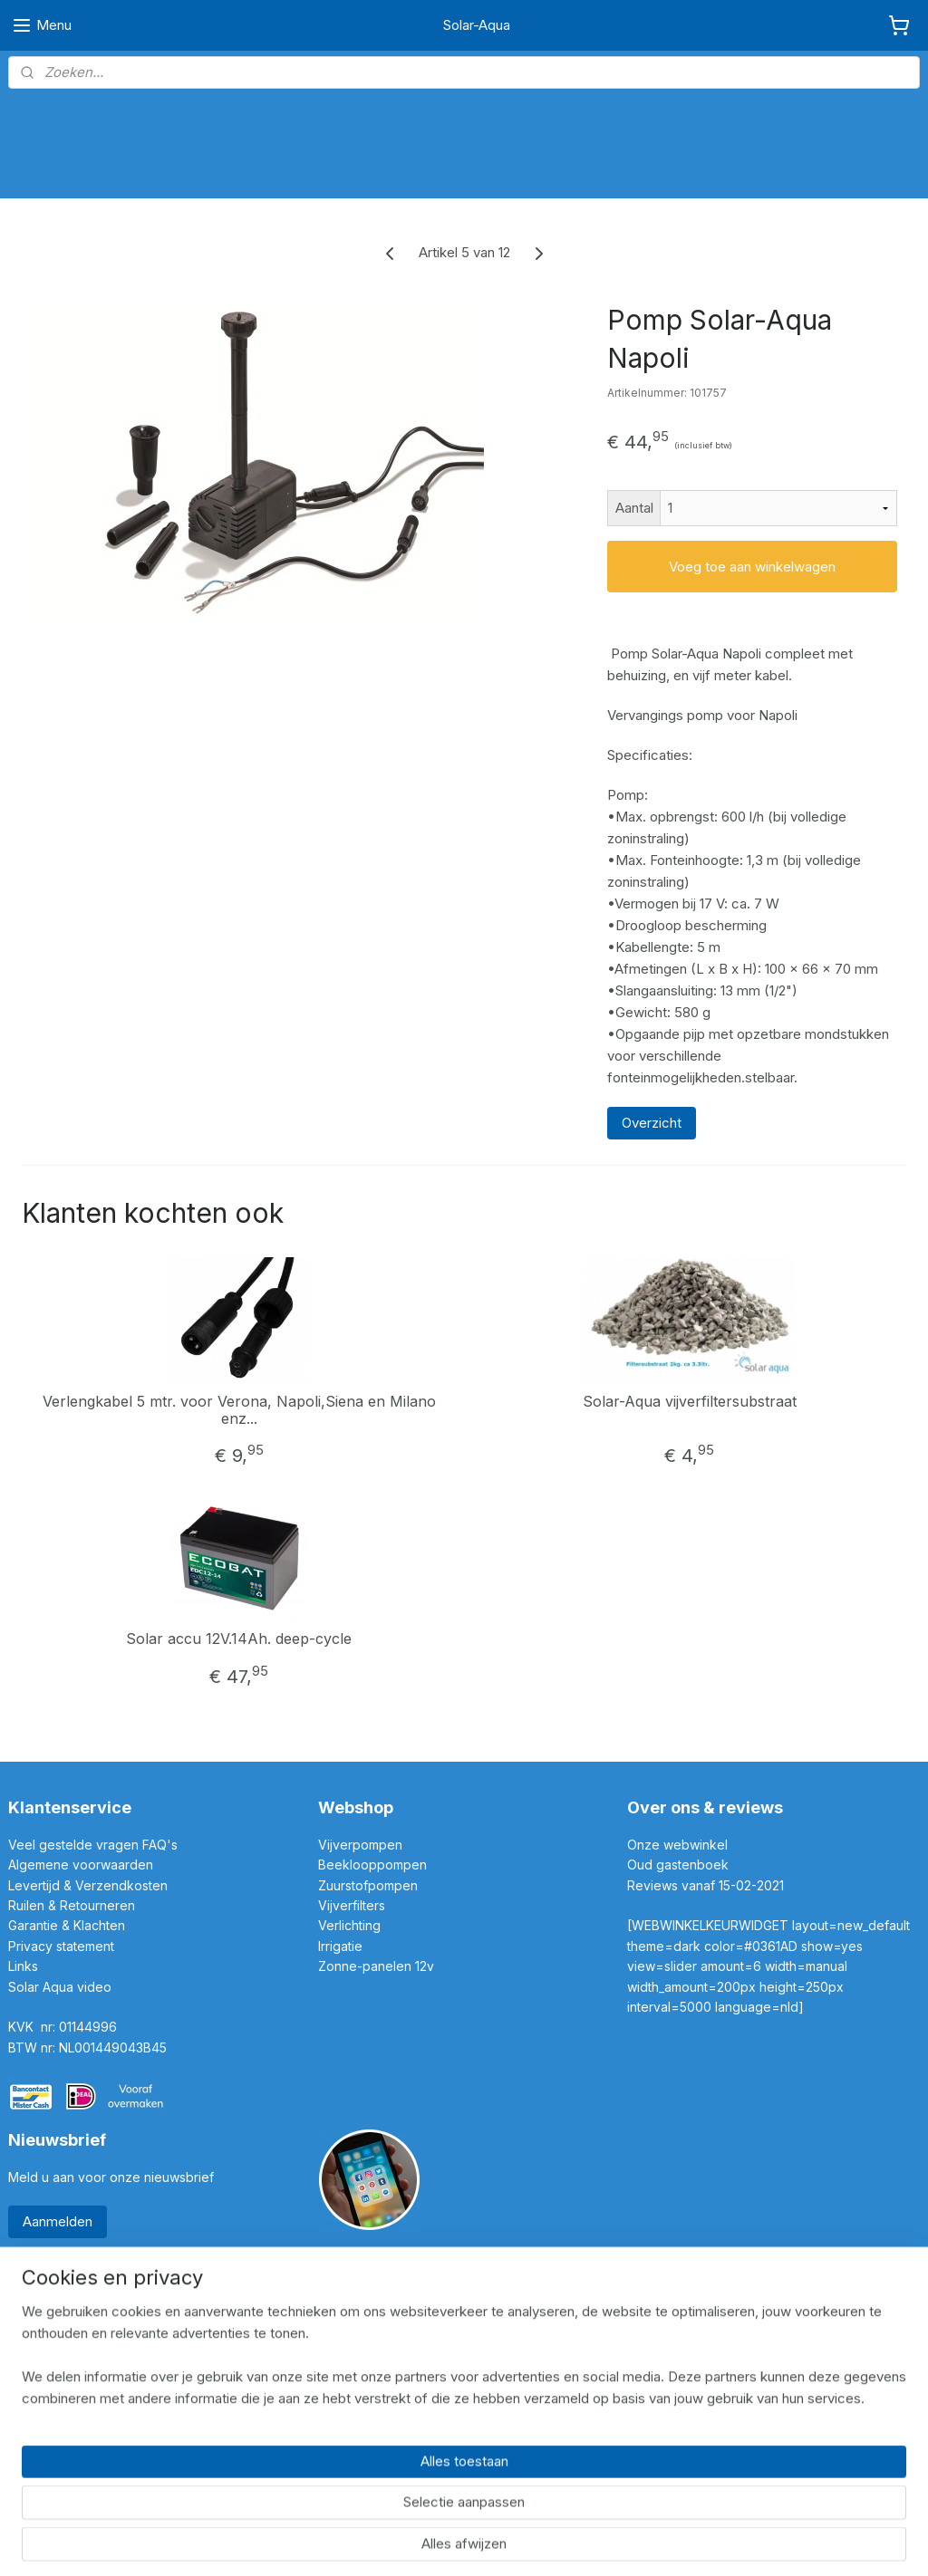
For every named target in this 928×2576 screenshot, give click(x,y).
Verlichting (349, 1925)
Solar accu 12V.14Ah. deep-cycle (239, 1639)
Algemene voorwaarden (80, 1864)
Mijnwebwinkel (655, 2542)
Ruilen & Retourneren (73, 1905)
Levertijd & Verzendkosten (88, 1885)
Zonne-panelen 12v (376, 1966)
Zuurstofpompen (368, 1885)
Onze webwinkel (677, 1844)
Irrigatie (340, 1946)
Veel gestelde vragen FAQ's (93, 1844)
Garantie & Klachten (66, 1925)
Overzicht (652, 1122)
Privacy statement (63, 1946)
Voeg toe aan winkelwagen (752, 566)
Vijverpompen (360, 1844)
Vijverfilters (351, 1905)
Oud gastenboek (679, 1864)
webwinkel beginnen (496, 2542)
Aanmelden (57, 2221)
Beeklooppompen (372, 1864)
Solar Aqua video (59, 1986)
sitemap (392, 2542)
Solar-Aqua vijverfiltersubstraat (690, 1401)
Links (23, 1966)
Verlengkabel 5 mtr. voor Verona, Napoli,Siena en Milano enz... (239, 1410)
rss (428, 2542)
